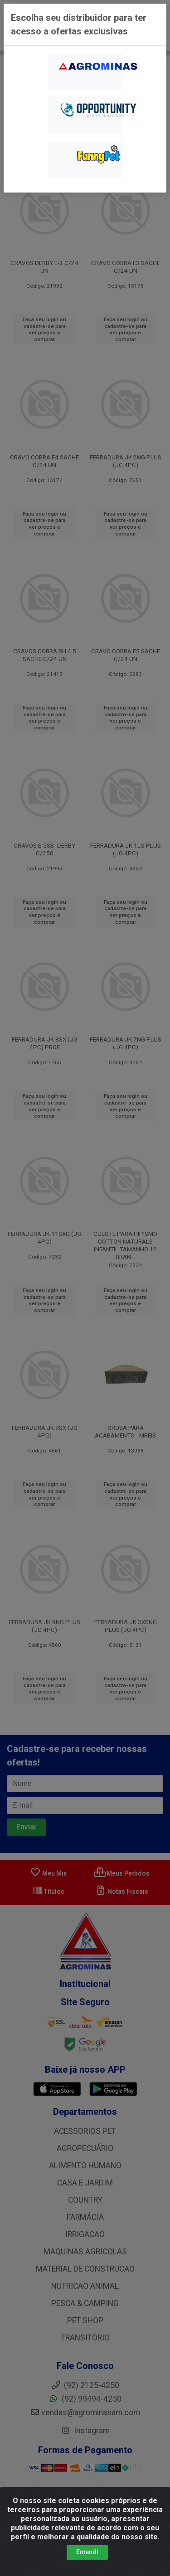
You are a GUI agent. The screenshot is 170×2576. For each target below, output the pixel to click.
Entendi (87, 2552)
